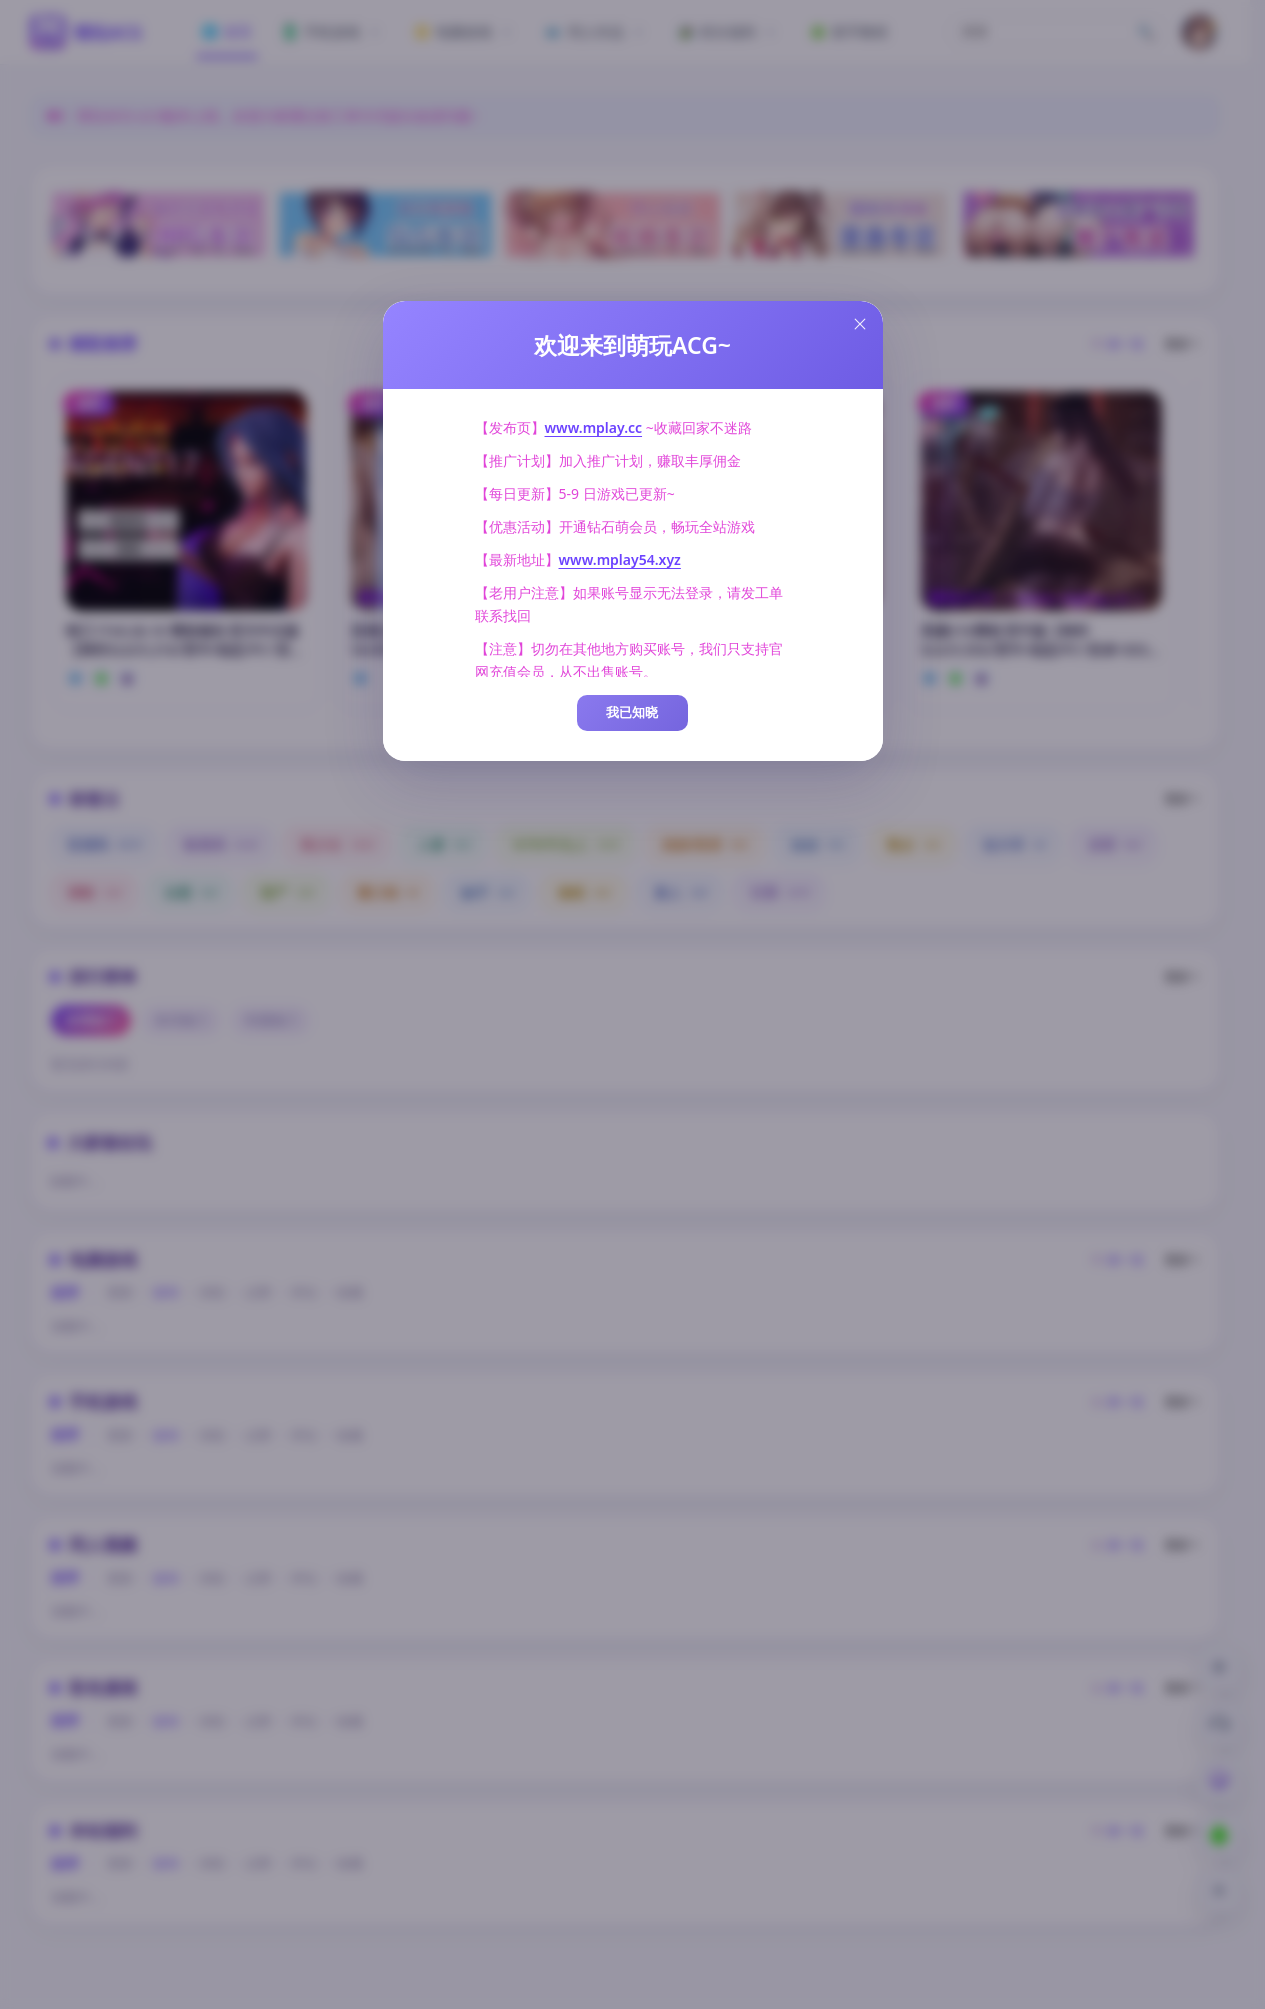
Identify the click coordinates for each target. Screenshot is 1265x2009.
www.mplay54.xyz (620, 559)
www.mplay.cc (594, 427)
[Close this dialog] (860, 324)
